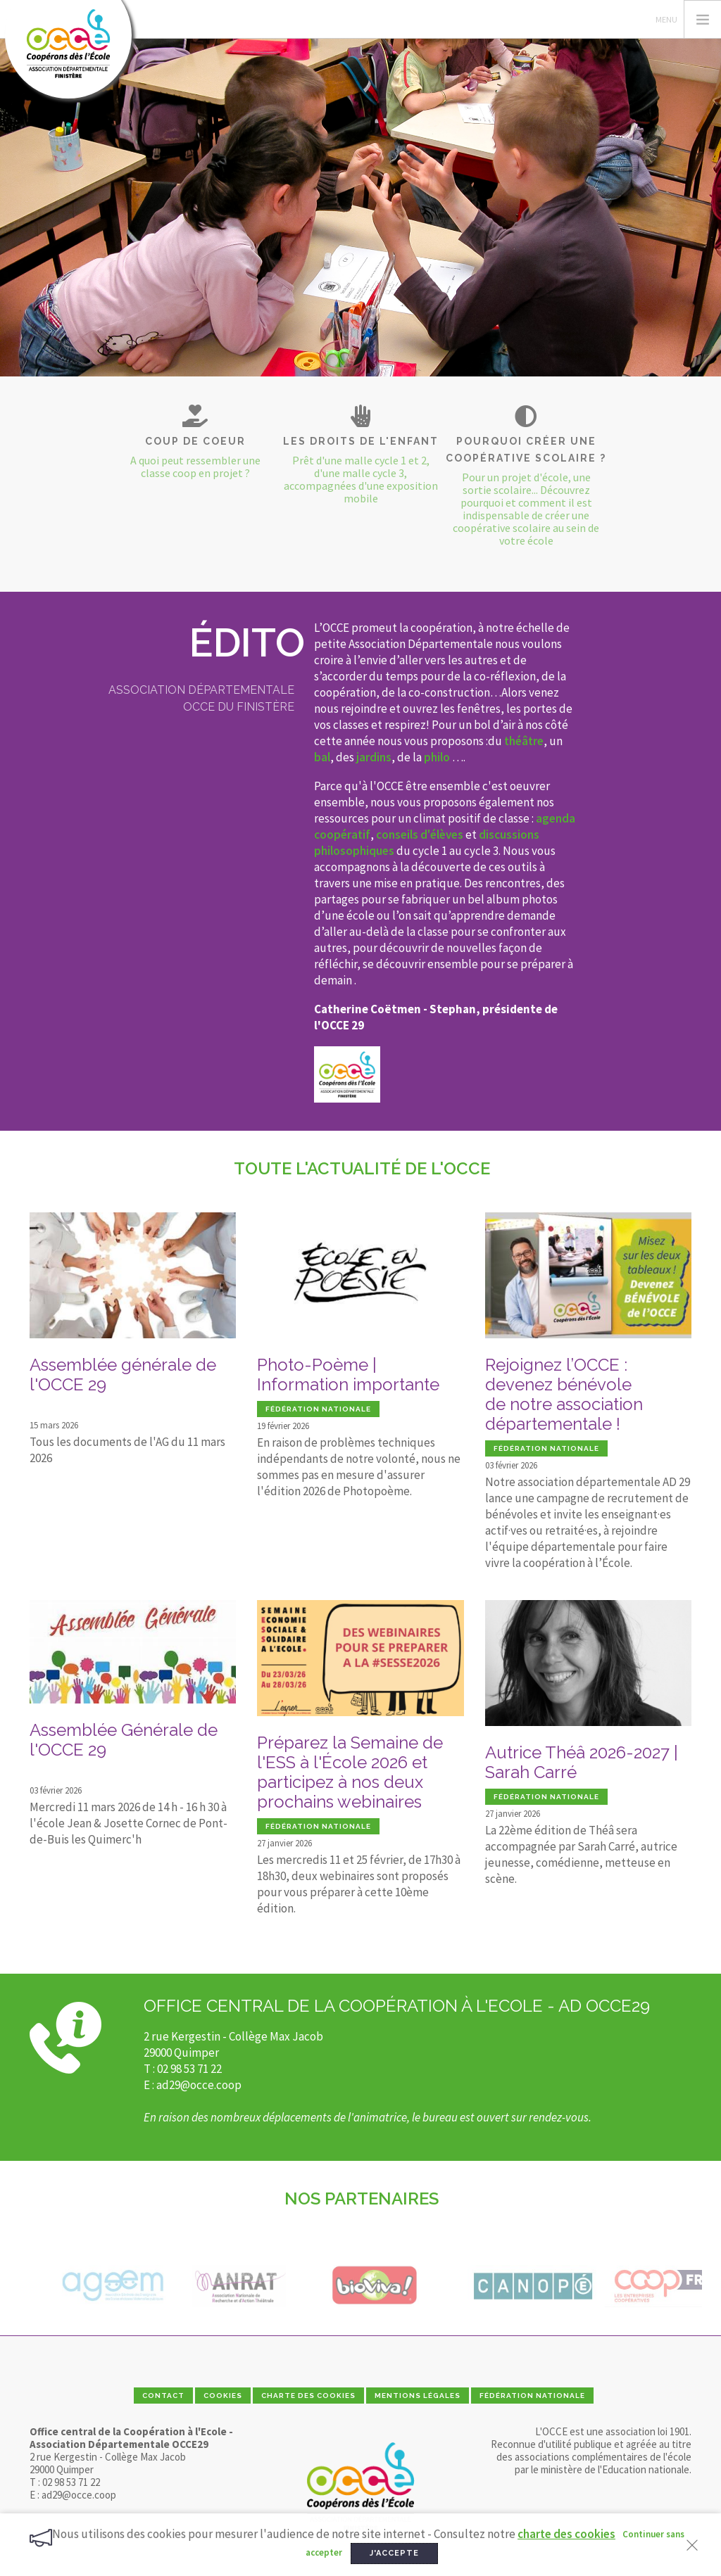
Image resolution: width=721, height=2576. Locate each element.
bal (322, 757)
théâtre (524, 741)
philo (437, 757)
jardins (373, 757)
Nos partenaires (361, 2198)
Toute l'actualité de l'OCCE (362, 1168)
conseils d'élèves (419, 834)
